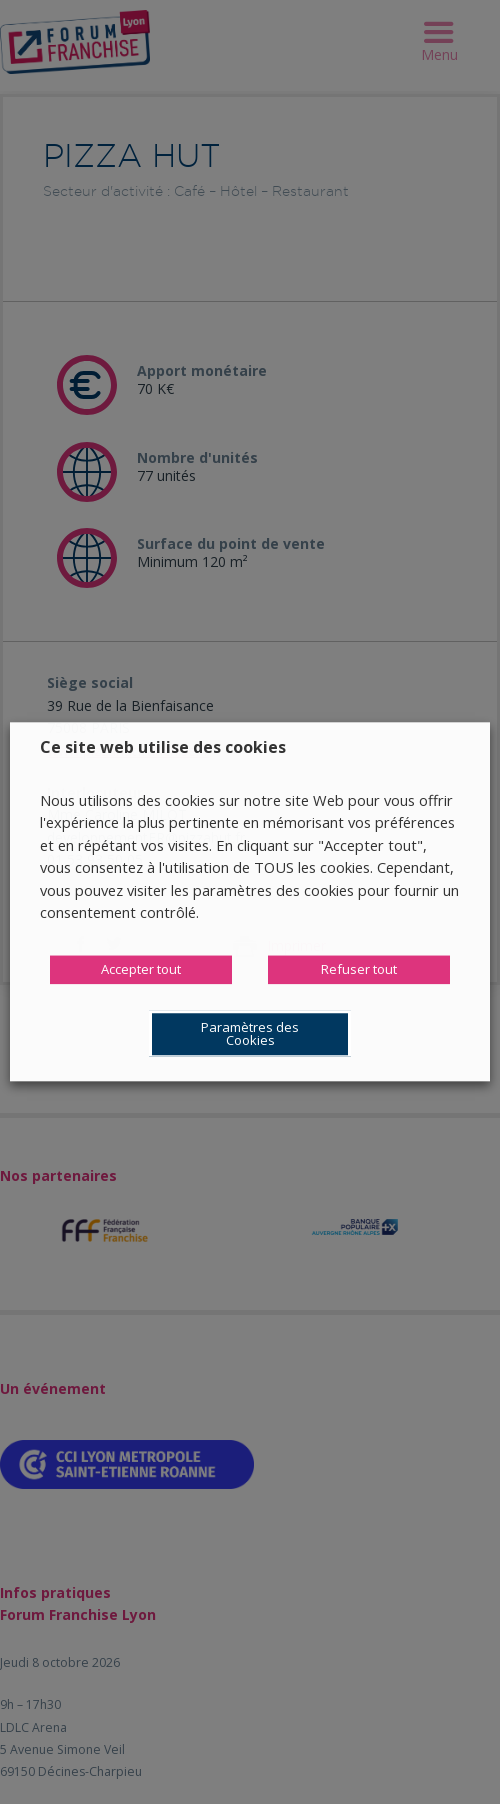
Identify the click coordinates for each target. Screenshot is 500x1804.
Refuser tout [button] (359, 970)
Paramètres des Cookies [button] (250, 1034)
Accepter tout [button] (141, 970)
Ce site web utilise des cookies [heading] (163, 747)
